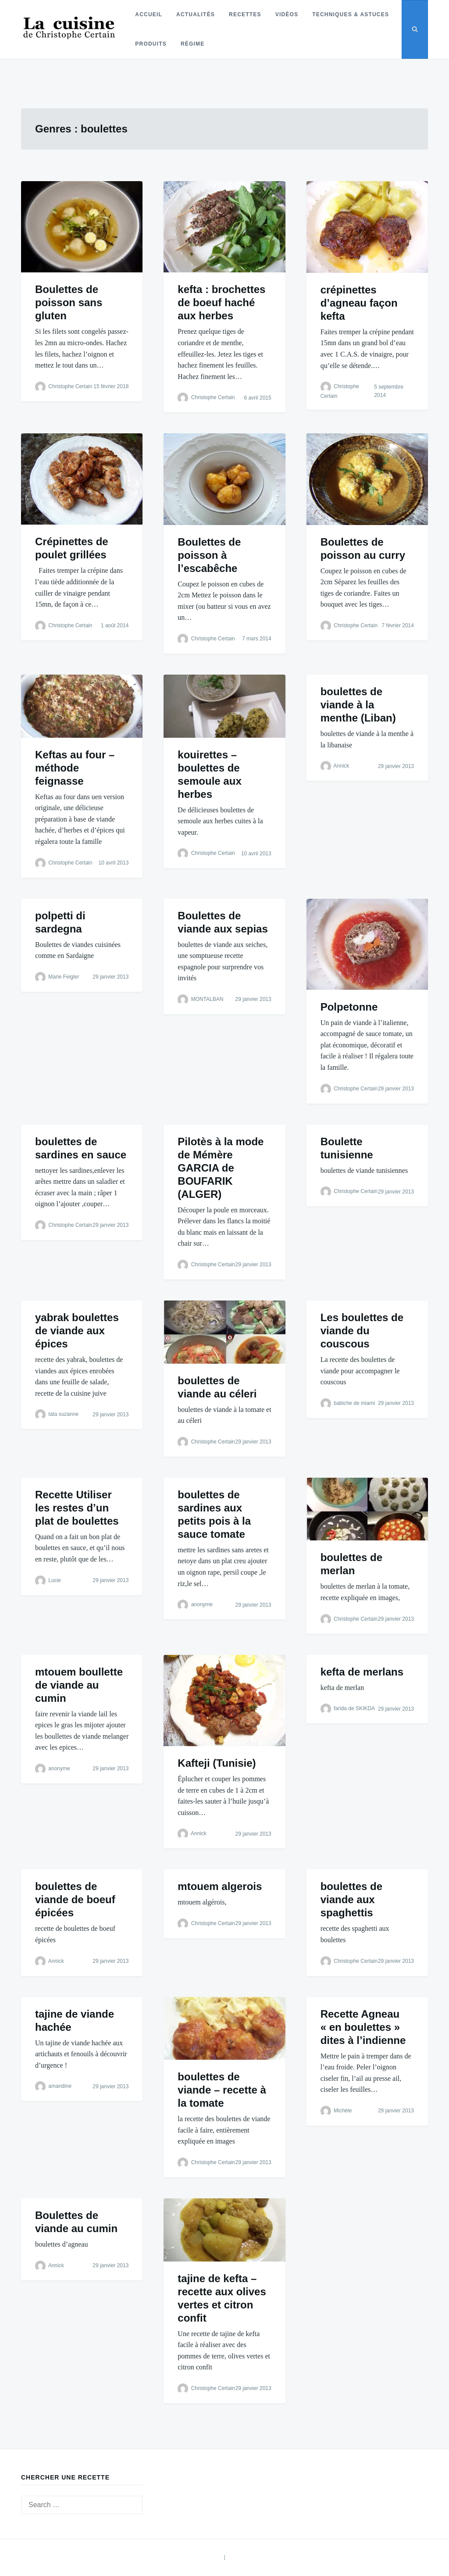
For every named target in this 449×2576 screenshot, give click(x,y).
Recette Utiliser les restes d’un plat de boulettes (77, 1508)
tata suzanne (63, 1414)
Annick (341, 766)
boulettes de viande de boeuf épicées (75, 1899)
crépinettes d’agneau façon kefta (359, 303)
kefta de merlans (362, 1672)
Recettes (244, 14)
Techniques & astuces (349, 14)
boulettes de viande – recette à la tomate (222, 2090)
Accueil (147, 14)
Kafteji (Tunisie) (217, 1763)
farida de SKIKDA (354, 1708)
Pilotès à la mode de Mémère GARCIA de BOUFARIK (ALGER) (221, 1168)
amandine (59, 2086)
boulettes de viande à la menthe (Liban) (358, 705)
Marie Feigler (63, 977)
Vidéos (286, 14)
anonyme (202, 1604)
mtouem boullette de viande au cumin (79, 1685)
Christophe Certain (70, 386)
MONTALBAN (207, 999)
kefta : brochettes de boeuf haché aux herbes (221, 302)
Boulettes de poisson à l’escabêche (209, 555)
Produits (150, 44)
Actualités (194, 14)
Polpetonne (349, 1007)
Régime (192, 44)
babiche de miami (354, 1403)
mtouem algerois (220, 1886)
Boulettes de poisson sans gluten (68, 302)
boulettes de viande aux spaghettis (351, 1899)
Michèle (343, 2111)
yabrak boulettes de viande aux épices (77, 1330)
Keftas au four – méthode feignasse (74, 768)
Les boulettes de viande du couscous (362, 1330)
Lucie (54, 1580)
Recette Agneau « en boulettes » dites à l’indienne (363, 2027)
